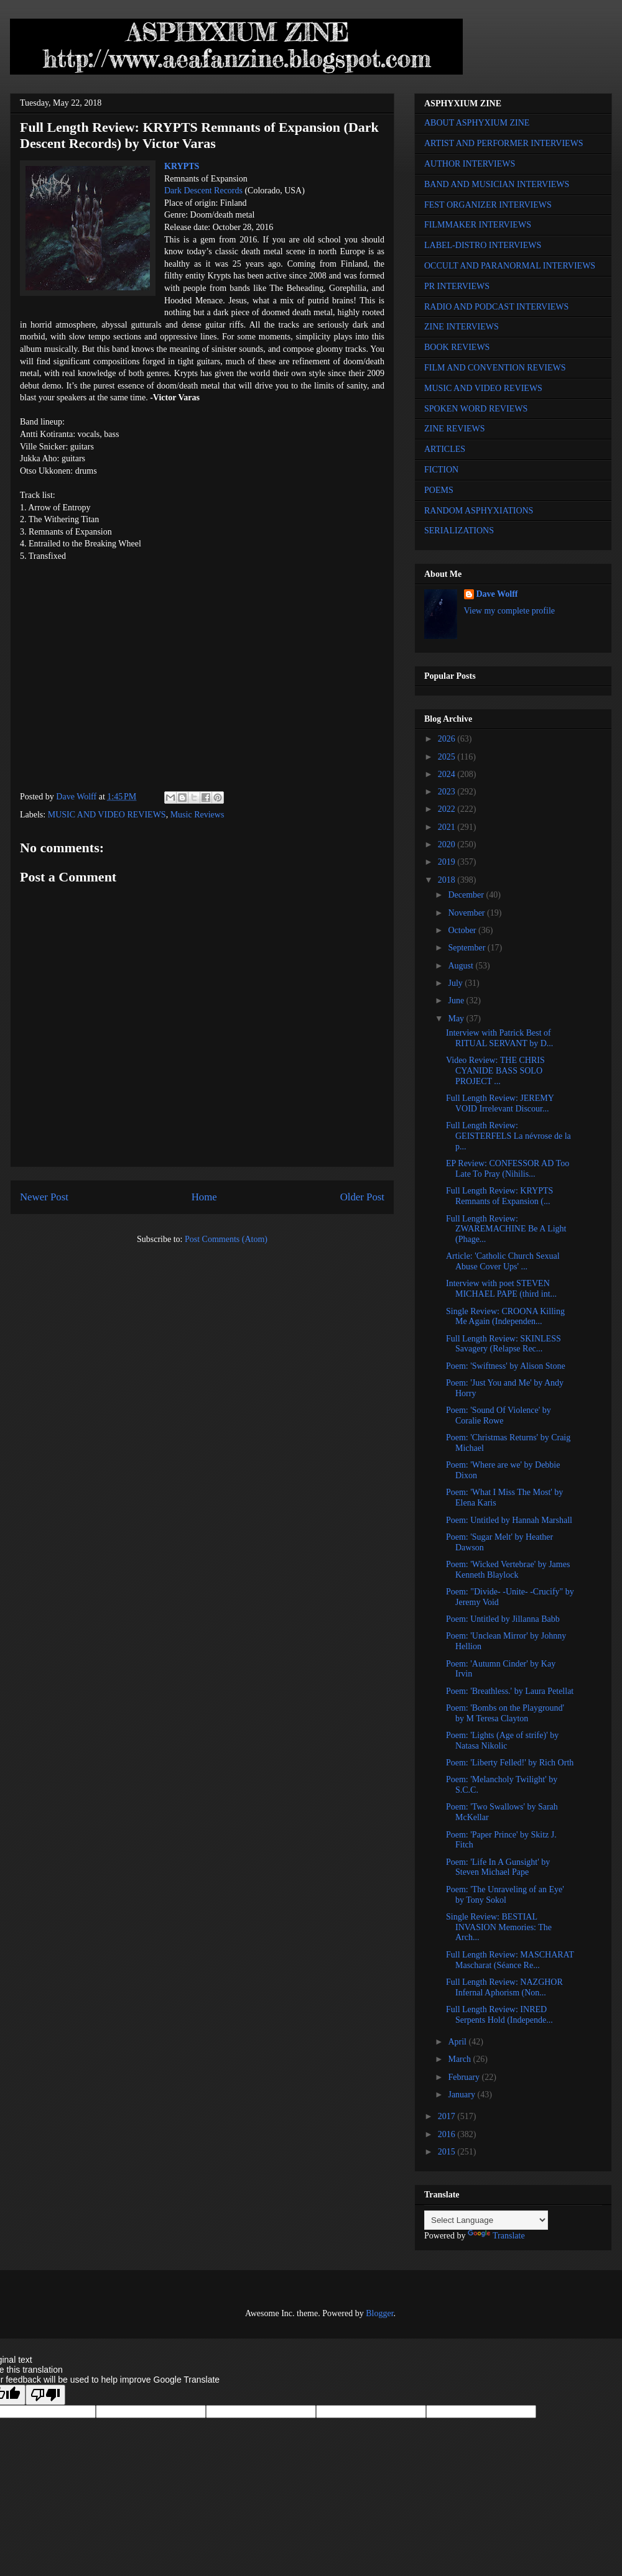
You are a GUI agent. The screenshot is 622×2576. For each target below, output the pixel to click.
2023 (448, 791)
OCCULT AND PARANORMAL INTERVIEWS (509, 265)
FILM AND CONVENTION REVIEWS (495, 367)
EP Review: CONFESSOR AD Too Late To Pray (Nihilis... (507, 1169)
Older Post (362, 1197)
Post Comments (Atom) (226, 1239)
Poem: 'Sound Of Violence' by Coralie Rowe (498, 1415)
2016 (448, 2134)
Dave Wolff (497, 594)
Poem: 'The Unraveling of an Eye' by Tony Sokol (505, 1895)
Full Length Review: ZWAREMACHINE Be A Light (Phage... (506, 1229)
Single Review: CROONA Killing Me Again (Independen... (505, 1317)
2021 (448, 827)
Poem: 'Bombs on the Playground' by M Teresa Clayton (505, 1713)
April (458, 2041)
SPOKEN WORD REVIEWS (475, 408)
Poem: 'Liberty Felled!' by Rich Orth (509, 1762)
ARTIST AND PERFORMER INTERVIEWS (503, 143)
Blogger (379, 2313)
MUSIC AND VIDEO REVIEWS (107, 814)
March (460, 2059)
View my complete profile (509, 610)
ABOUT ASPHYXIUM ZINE (476, 122)
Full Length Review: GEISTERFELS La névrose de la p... (508, 1136)
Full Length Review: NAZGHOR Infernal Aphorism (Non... (504, 1987)
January (462, 2094)
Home (204, 1197)
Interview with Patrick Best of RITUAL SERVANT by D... (499, 1038)
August (461, 965)
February (464, 2077)
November (467, 913)
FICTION (441, 469)
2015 (448, 2151)
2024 (448, 774)
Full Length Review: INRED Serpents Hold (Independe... (499, 2015)
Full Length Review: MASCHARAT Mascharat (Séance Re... (509, 1960)
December (467, 894)
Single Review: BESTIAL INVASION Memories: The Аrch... (499, 1927)
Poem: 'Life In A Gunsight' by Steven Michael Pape (498, 1867)
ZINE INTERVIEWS (461, 326)
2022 (448, 809)
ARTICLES (444, 449)
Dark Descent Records (203, 190)
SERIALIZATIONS (459, 530)
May (457, 1018)
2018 (448, 880)
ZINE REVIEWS (454, 428)
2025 (448, 756)
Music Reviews (197, 814)
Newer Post (44, 1197)
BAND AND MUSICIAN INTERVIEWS (496, 184)
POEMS (438, 490)
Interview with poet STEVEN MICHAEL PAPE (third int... (501, 1289)
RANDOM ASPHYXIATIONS (478, 510)
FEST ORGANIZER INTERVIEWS (488, 204)
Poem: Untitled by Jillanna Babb (503, 1619)
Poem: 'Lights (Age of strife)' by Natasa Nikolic (502, 1740)
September (467, 947)
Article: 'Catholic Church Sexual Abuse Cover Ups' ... (503, 1261)
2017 (448, 2116)
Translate (496, 2235)
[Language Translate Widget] (486, 2220)
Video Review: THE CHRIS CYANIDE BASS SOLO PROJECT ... (495, 1071)
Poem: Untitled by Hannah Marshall (509, 1520)
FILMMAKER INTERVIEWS (477, 224)
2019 (448, 862)
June (457, 1000)
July (456, 983)
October (463, 930)
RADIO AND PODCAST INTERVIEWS (496, 306)
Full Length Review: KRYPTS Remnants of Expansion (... (499, 1196)
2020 (448, 844)
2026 (448, 738)
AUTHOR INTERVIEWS (469, 163)
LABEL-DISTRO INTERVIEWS (482, 245)
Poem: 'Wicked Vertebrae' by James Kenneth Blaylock (508, 1570)
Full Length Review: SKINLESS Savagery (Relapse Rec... (503, 1344)
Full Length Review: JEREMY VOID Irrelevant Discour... (500, 1103)
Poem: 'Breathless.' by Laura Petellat (509, 1691)
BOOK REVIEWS (457, 347)
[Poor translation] (45, 2395)
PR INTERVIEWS (457, 286)
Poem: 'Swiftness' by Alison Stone (505, 1366)
